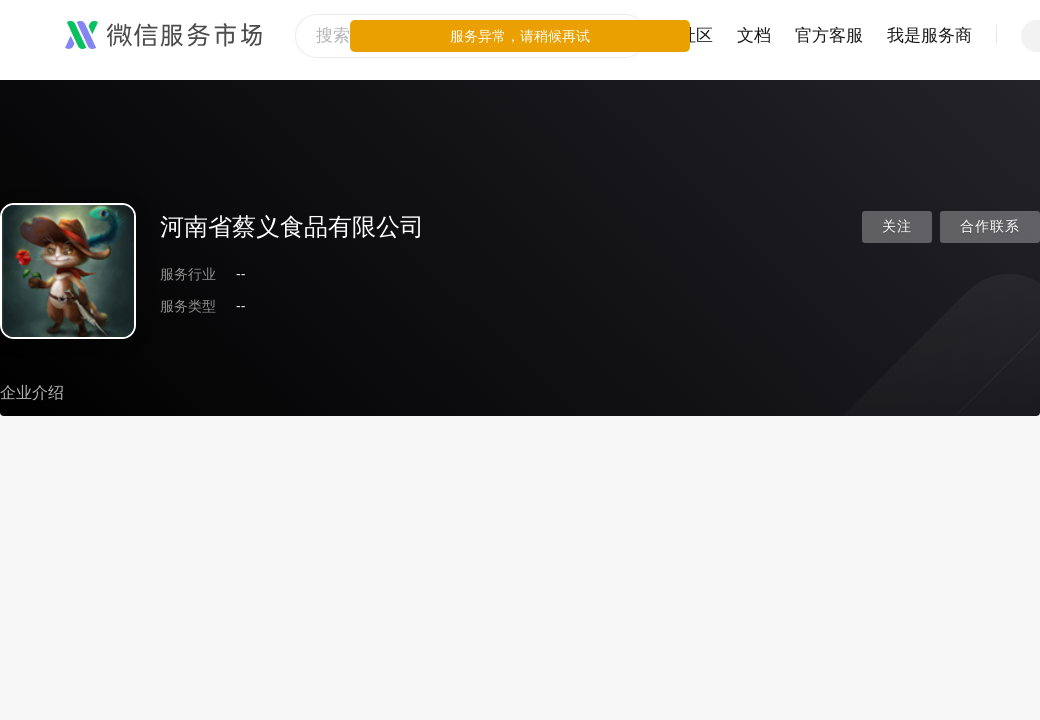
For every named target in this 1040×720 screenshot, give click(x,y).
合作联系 (990, 226)
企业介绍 (32, 392)
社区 (696, 35)
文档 (754, 35)
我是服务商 (929, 35)
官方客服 (829, 35)
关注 (897, 226)
